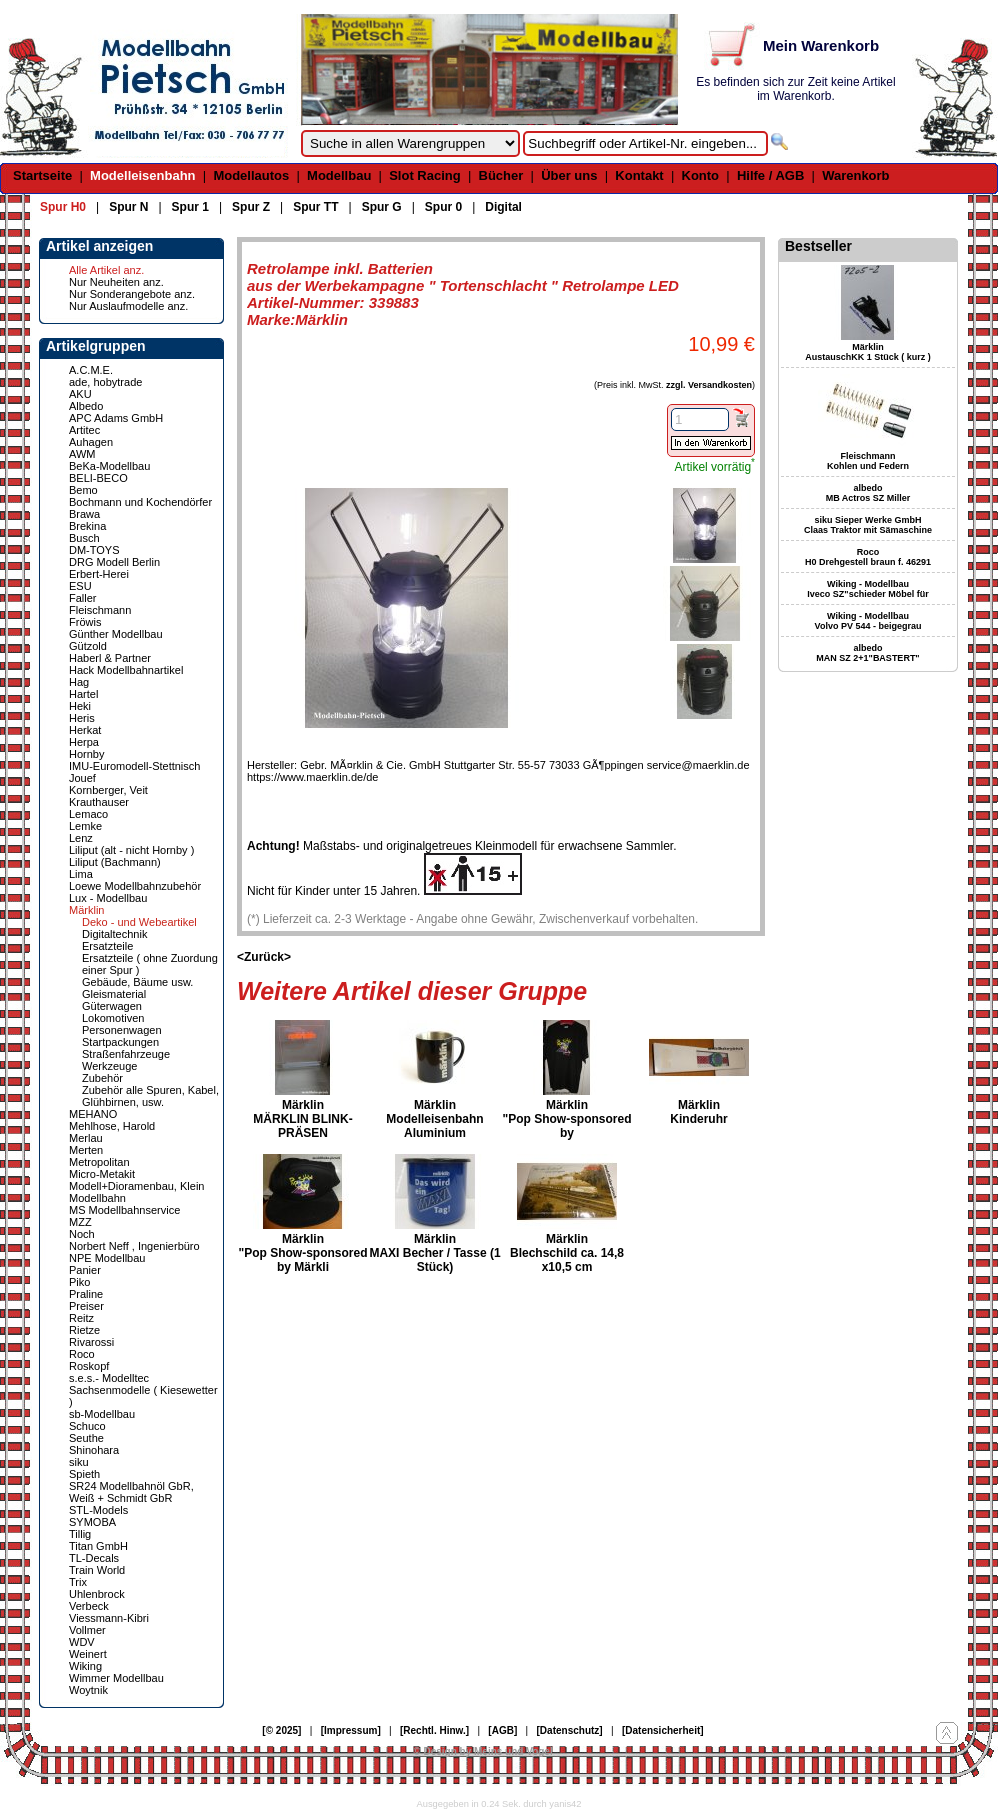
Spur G (382, 207)
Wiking (85, 1666)
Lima (81, 874)
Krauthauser (99, 802)
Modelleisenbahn (142, 175)
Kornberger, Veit (108, 790)
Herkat (85, 730)
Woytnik (88, 1690)
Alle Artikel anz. (106, 270)
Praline (86, 1294)
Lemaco (88, 814)
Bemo (83, 490)
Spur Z (251, 207)
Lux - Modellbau (108, 898)
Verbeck (89, 1606)
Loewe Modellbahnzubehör (135, 886)
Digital (503, 207)
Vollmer (87, 1630)
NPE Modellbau (107, 1258)
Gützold (88, 646)
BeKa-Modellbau (109, 466)
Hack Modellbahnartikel (126, 670)
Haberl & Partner (110, 658)
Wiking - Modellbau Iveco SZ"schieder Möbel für (867, 589)
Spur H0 (63, 207)
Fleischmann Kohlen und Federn (868, 461)
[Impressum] (351, 1730)
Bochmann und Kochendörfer (140, 502)
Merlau (86, 1138)
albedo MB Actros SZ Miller (868, 493)
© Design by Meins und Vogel (482, 1751)
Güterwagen (112, 1006)
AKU (80, 394)
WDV (82, 1642)
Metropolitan (99, 1162)
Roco (82, 1354)
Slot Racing (425, 175)
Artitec (84, 430)
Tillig (80, 1534)
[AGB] (502, 1730)
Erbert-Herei (99, 574)
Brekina (87, 526)
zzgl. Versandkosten (709, 385)
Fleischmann (100, 610)
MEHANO (93, 1114)
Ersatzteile (107, 946)
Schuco (87, 1426)
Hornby (86, 754)
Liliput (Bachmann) (115, 862)
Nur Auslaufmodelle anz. (128, 306)
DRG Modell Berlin (114, 562)
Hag (79, 682)
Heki (80, 706)
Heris (82, 718)
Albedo (86, 406)
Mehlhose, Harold (112, 1126)
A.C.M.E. (91, 370)
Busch (84, 538)
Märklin (86, 910)
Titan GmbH (98, 1546)
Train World (97, 1570)
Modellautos (251, 175)
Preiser (86, 1306)
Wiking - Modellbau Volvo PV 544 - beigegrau (868, 621)
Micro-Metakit (102, 1174)
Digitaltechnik (114, 934)
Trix (78, 1582)
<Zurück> (264, 957)
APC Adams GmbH (116, 418)
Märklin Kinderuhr (698, 1112)
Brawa (84, 514)
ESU (80, 586)
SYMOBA (92, 1522)
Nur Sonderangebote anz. (132, 294)
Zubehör (102, 1078)
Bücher (501, 175)
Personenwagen (122, 1030)
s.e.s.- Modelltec (109, 1378)
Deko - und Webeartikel (139, 922)
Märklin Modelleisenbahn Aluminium (434, 1119)
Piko (79, 1282)
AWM (82, 454)
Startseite (42, 175)
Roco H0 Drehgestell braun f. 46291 (868, 557)
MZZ (80, 1222)
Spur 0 (443, 207)
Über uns (569, 175)
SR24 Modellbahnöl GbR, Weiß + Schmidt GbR (131, 1492)
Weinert (88, 1654)
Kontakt (639, 175)
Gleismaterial (114, 994)
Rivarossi (91, 1342)
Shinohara (94, 1450)
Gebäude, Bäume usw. (137, 982)
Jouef (82, 778)
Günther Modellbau (116, 634)
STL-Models (98, 1510)
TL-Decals (94, 1558)
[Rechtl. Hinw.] (434, 1730)
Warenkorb (855, 175)
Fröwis (85, 622)
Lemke (85, 826)
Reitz (81, 1318)
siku (79, 1462)
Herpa (84, 742)
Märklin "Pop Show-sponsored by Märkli (302, 1253)
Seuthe (86, 1438)
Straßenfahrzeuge (126, 1054)
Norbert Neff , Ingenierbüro (134, 1246)
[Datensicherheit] (663, 1730)
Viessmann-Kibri (109, 1618)
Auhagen (91, 442)
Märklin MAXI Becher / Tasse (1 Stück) (434, 1253)
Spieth (84, 1474)
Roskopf (89, 1366)
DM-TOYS (94, 550)
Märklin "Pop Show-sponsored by (566, 1119)
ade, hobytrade (105, 382)
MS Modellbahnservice (124, 1210)
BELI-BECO (98, 478)
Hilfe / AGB (770, 175)
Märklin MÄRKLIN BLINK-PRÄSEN (302, 1119)
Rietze (84, 1330)
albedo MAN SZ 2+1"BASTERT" (867, 653)
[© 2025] (281, 1730)
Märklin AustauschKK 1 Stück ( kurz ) (868, 352)
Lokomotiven (113, 1018)
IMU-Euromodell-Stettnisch (134, 766)
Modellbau (339, 175)
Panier (85, 1270)
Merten (86, 1150)
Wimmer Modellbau (116, 1678)
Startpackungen (120, 1042)
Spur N (128, 207)
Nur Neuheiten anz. (116, 282)
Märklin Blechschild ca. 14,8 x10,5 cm (567, 1253)
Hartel (83, 694)
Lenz (81, 838)
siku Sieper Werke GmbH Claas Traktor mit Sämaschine (868, 525)
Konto (701, 175)
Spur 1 (190, 207)
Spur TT (315, 207)
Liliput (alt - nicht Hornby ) (131, 850)
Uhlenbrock (97, 1594)
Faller (83, 598)
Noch (82, 1234)
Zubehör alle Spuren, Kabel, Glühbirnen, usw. (150, 1096)
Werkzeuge (109, 1066)
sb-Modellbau (102, 1414)
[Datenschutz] (570, 1730)
